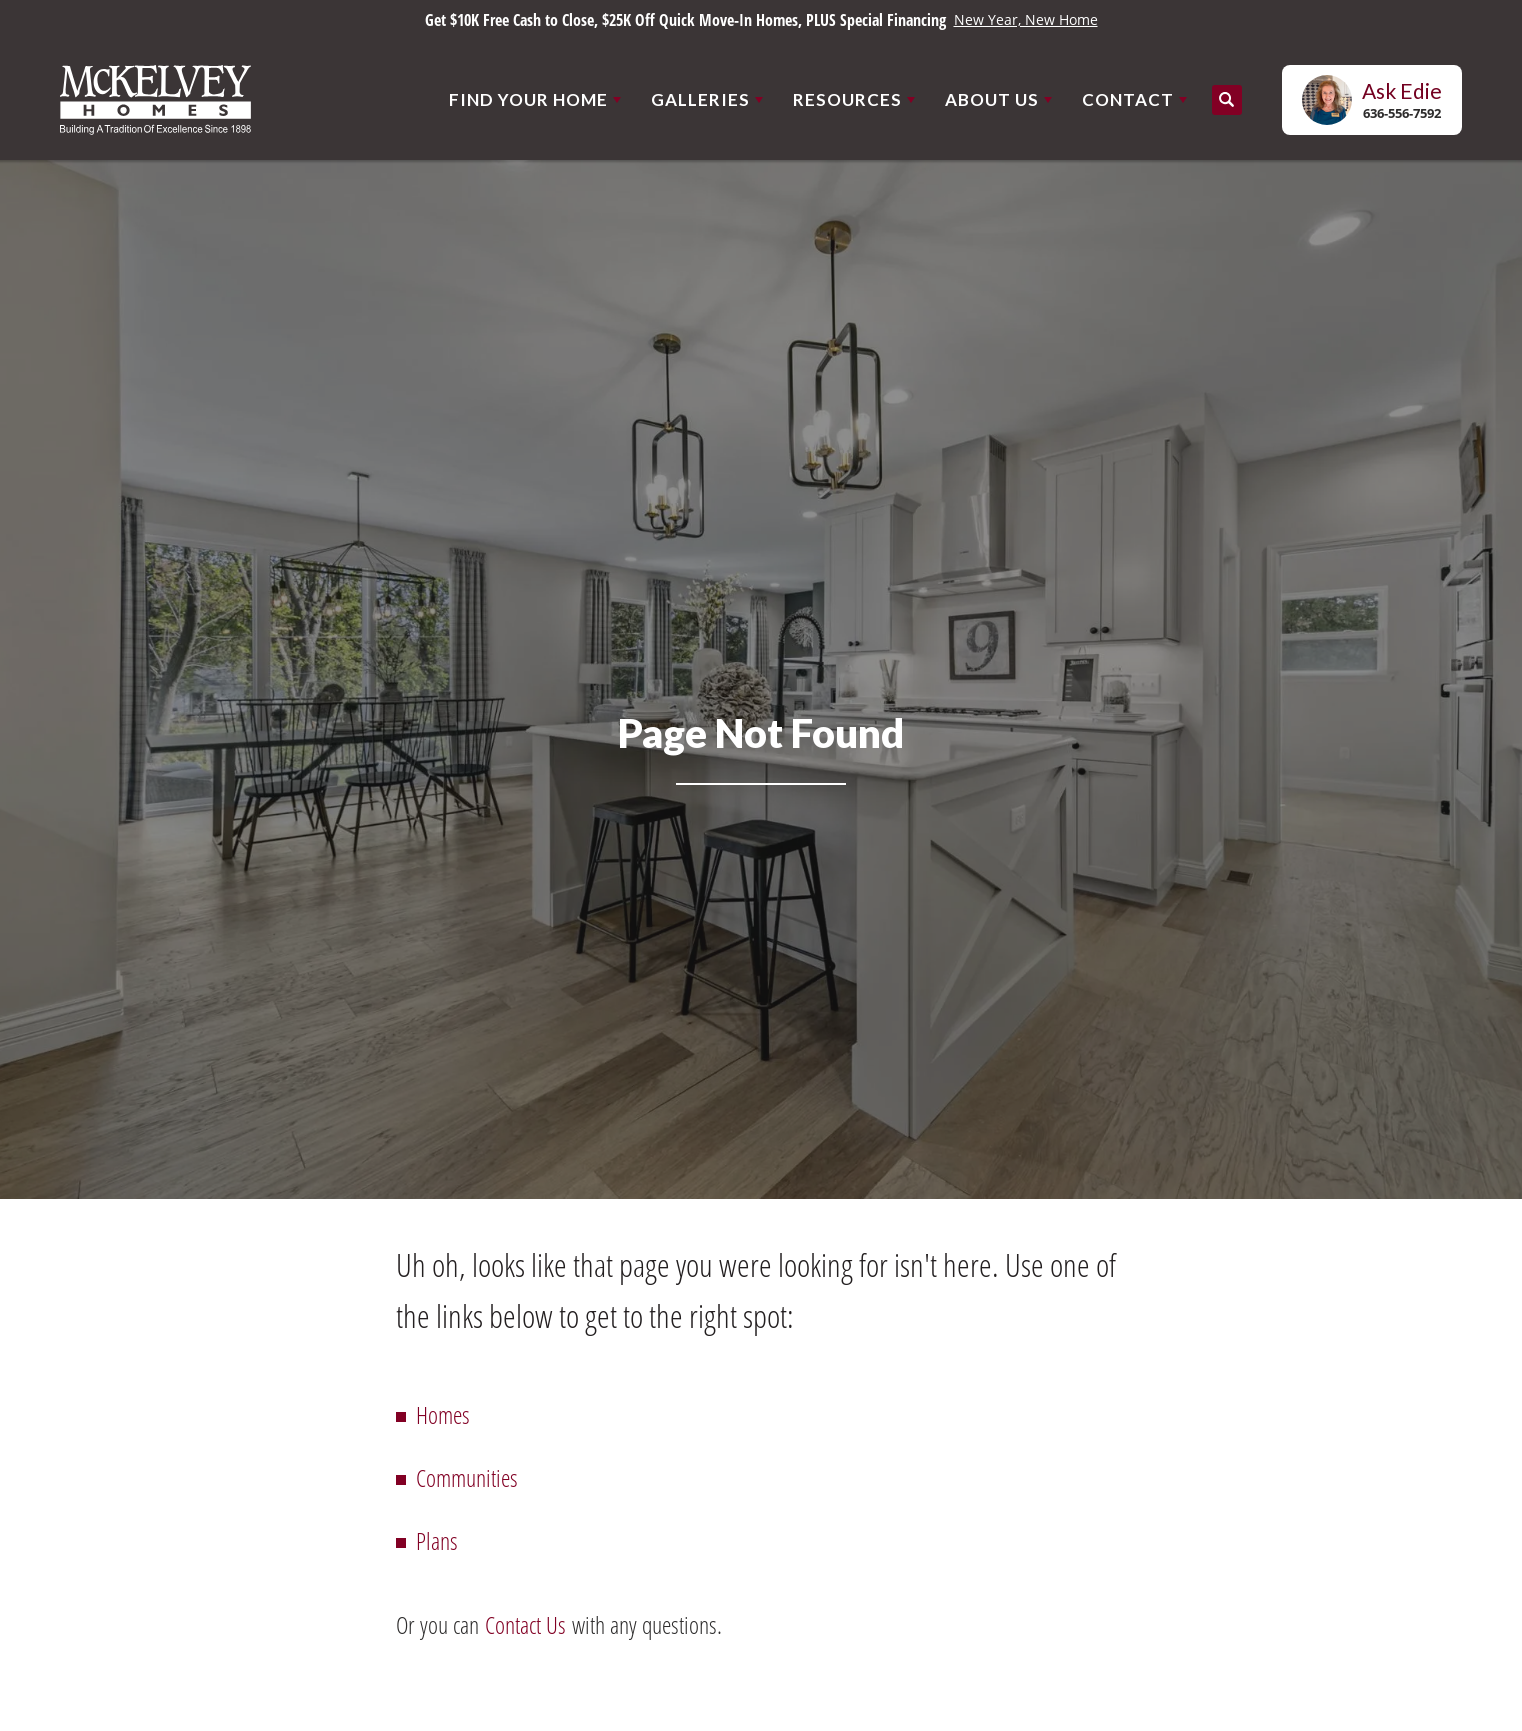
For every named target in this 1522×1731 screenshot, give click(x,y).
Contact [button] (1128, 99)
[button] (1227, 100)
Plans (437, 1540)
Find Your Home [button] (528, 99)
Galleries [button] (700, 99)
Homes (443, 1414)
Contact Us (525, 1624)
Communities (467, 1477)
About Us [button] (992, 99)
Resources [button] (847, 99)
